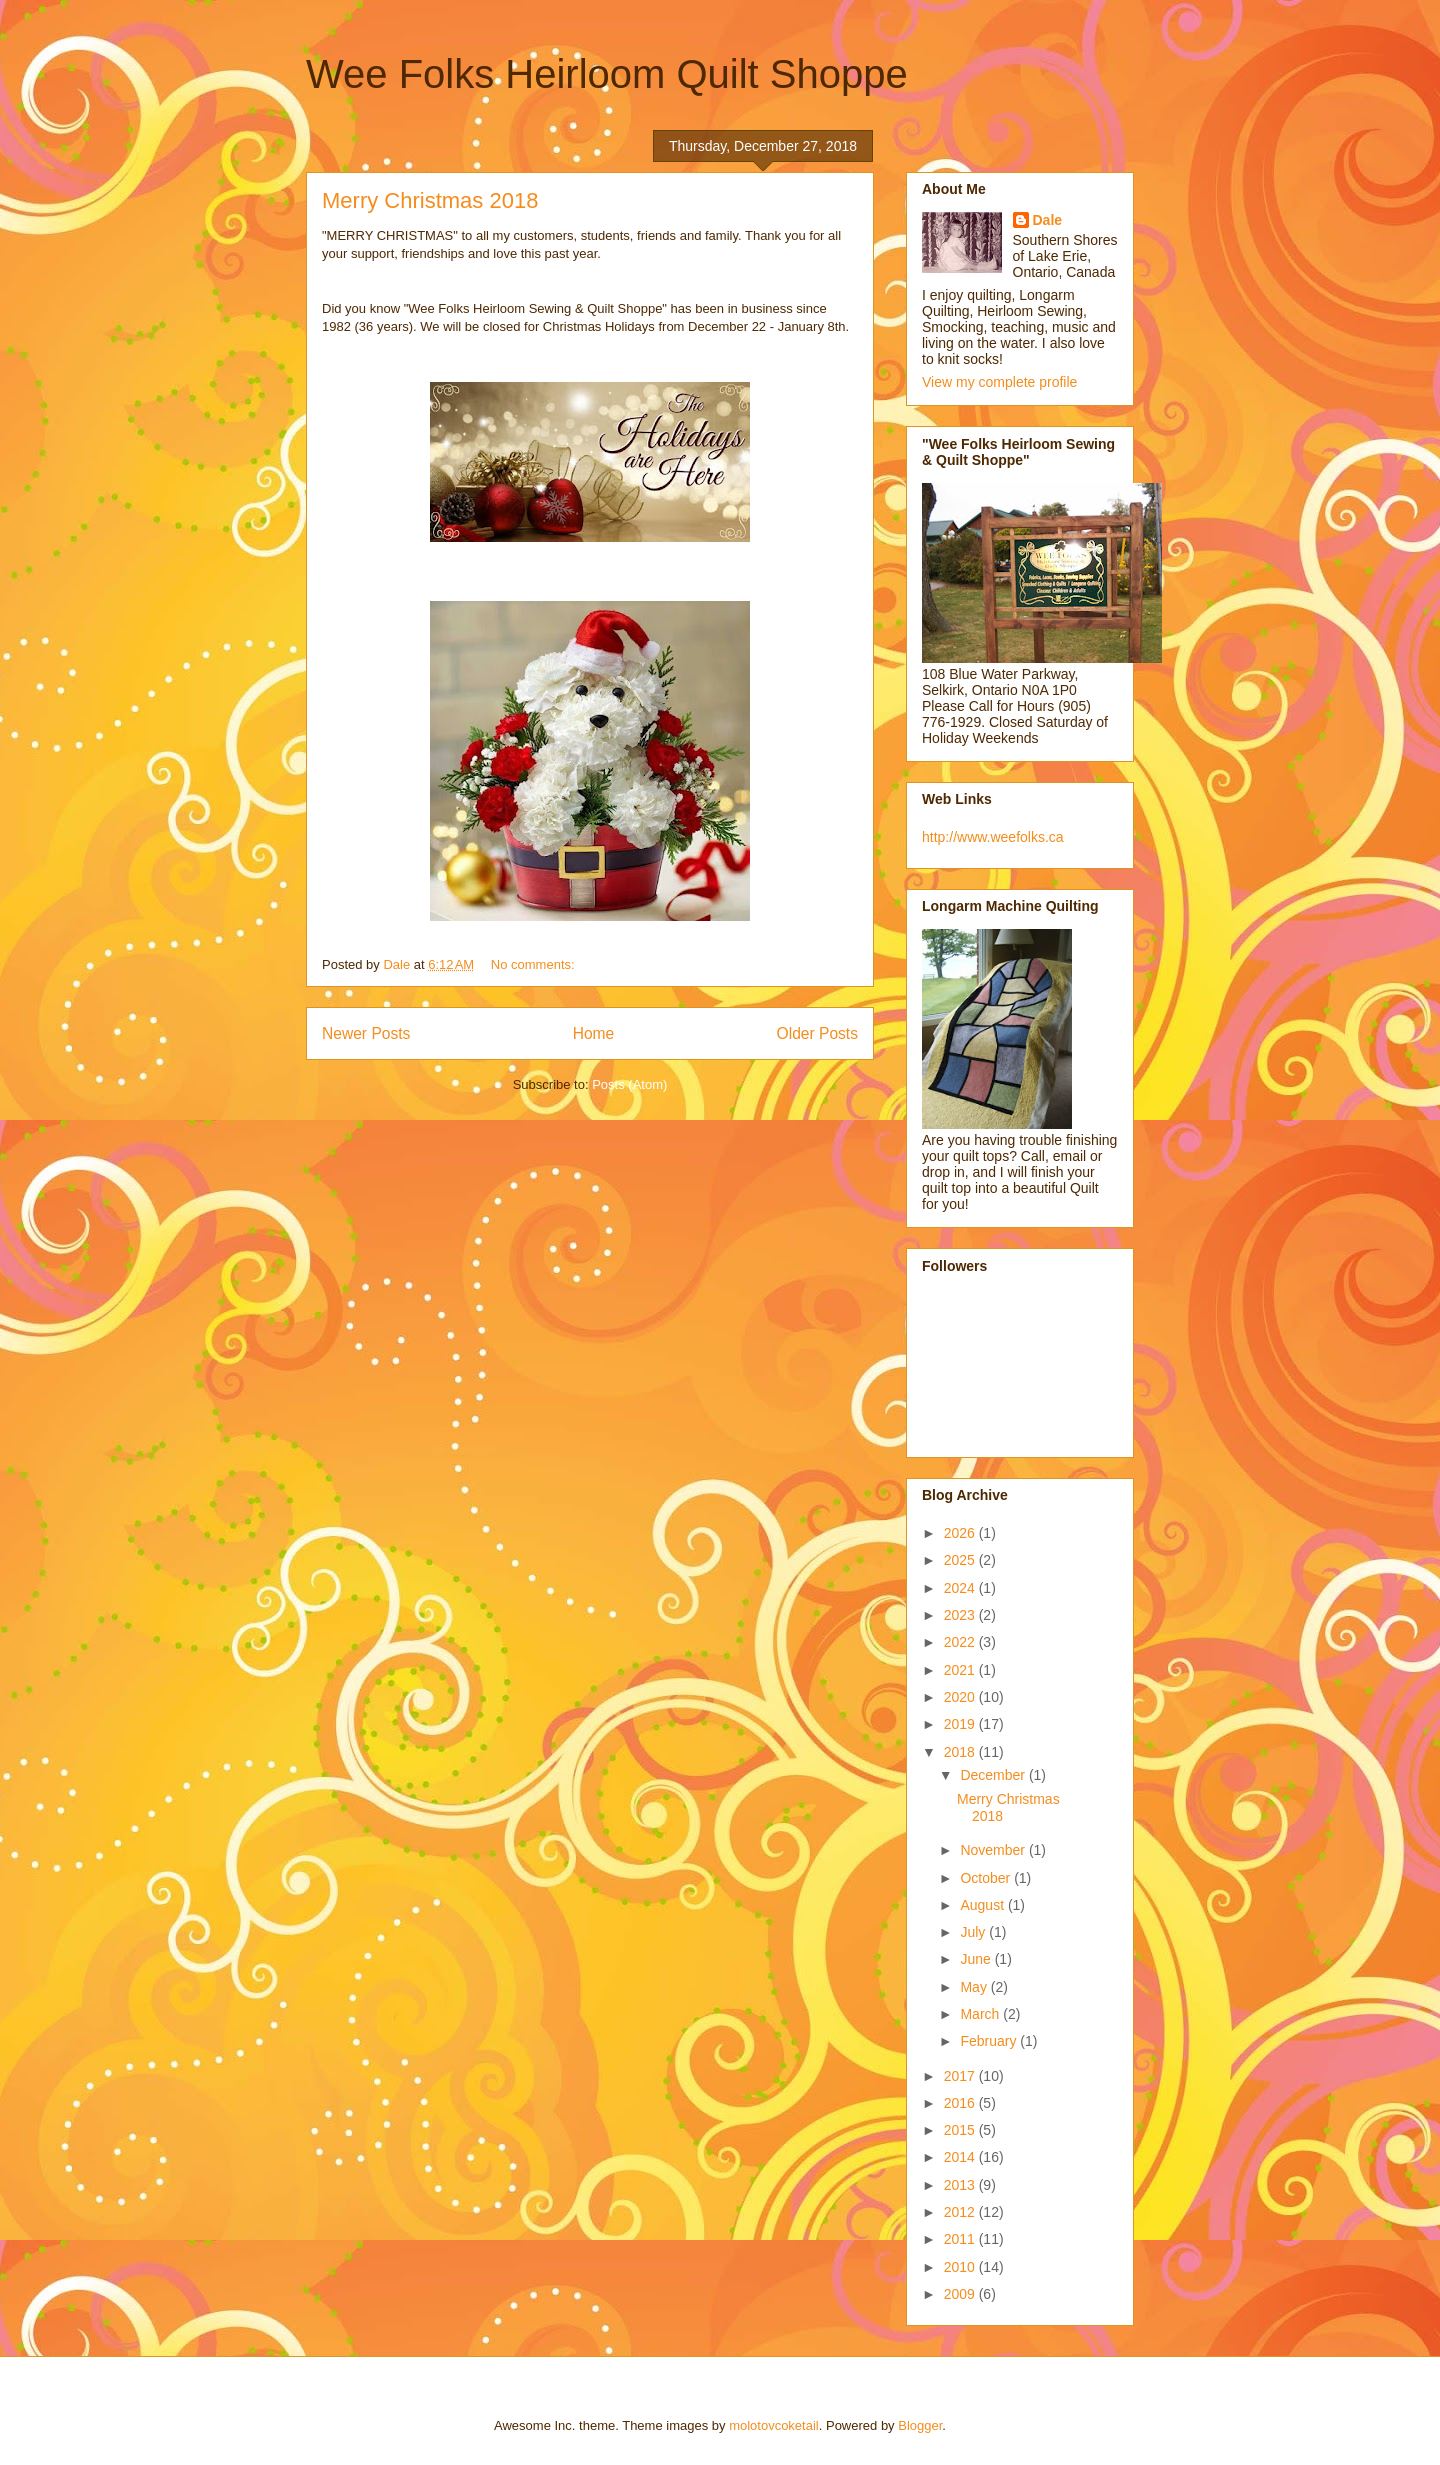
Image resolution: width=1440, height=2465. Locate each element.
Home (594, 1033)
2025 (961, 1560)
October (987, 1878)
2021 (961, 1670)
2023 (961, 1615)
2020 (961, 1697)
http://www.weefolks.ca (993, 837)
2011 (961, 2239)
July (974, 1932)
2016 (961, 2103)
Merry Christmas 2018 (430, 200)
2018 (961, 1752)
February (990, 2041)
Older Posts (817, 1033)
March (981, 2014)
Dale (1048, 220)
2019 (961, 1724)
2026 (961, 1533)
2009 (961, 2294)
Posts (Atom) (629, 1084)
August (983, 1905)
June (977, 1959)
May (975, 1987)
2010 (961, 2267)
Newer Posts (366, 1033)
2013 (961, 2185)
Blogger (920, 2425)
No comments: (534, 964)
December (994, 1775)
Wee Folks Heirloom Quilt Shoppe (607, 74)
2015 (961, 2130)
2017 (961, 2076)
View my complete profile (999, 382)
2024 (961, 1588)
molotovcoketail (774, 2425)
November (994, 1850)
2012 (961, 2212)
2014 (961, 2157)
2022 (961, 1642)
